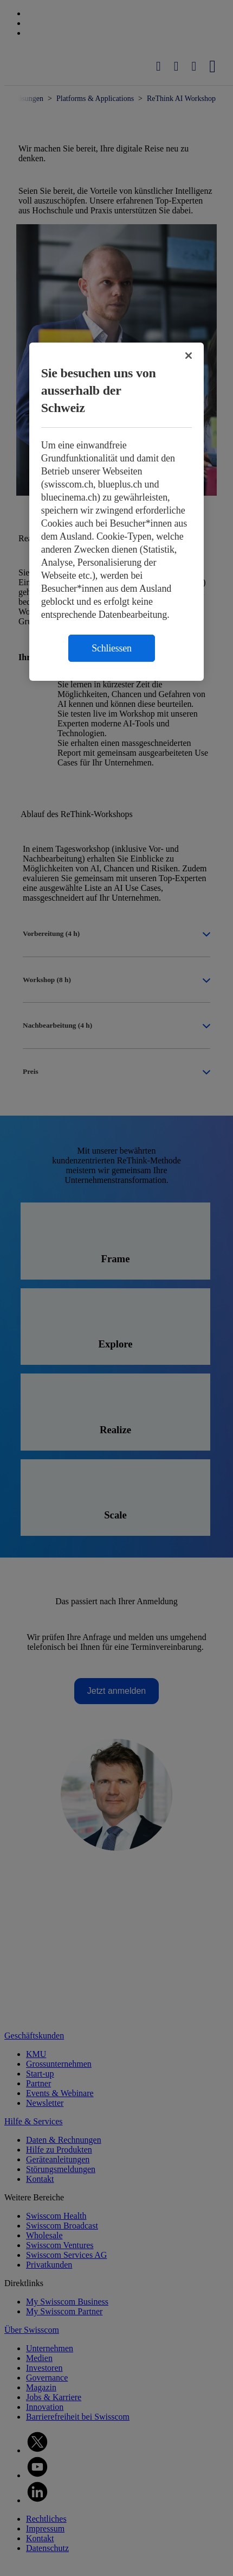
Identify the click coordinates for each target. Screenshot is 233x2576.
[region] (116, 512)
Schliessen (112, 648)
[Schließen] (188, 356)
